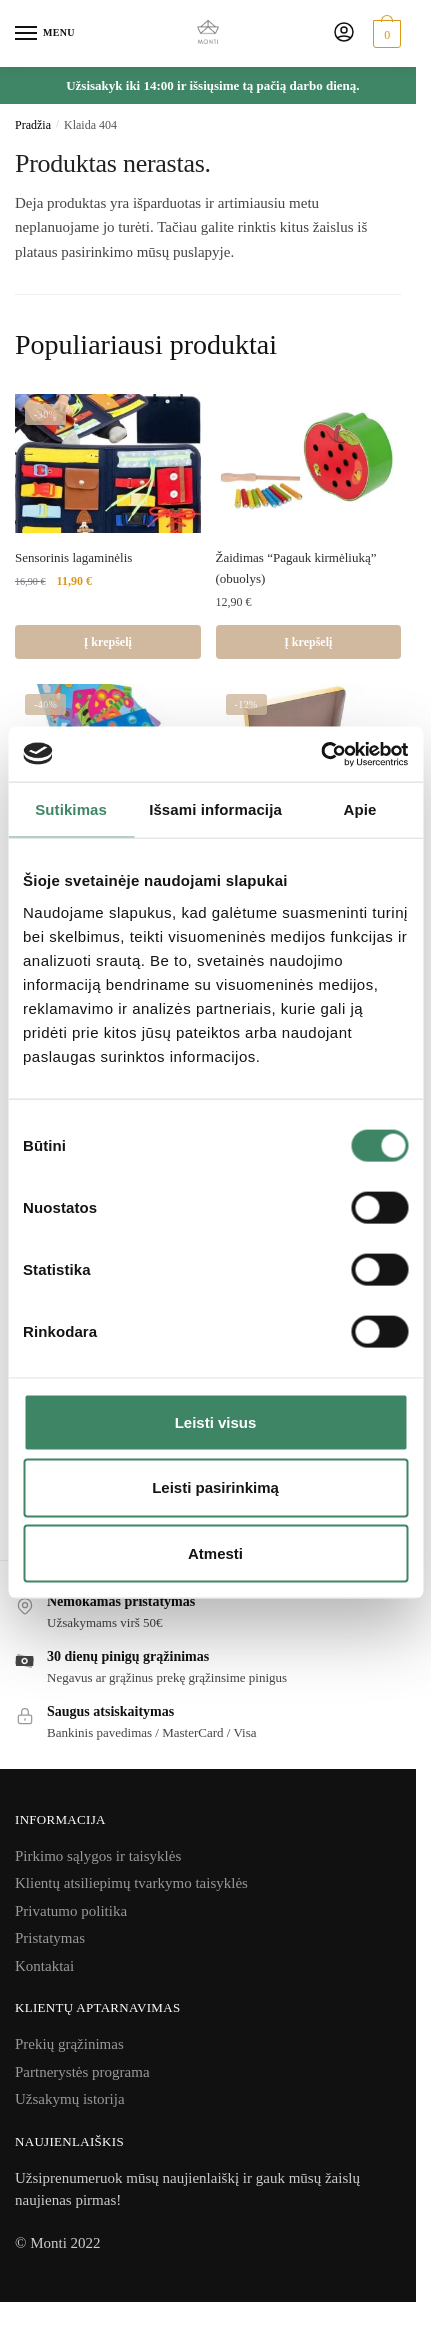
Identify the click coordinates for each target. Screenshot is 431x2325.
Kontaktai (44, 1966)
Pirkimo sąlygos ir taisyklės (98, 1856)
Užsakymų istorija (70, 2099)
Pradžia (33, 125)
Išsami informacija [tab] (215, 809)
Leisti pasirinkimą (215, 1487)
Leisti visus (216, 1421)
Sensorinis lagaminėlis (73, 557)
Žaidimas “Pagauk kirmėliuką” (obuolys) (296, 568)
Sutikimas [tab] (71, 809)
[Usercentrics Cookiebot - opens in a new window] (320, 754)
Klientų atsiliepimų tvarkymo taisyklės (131, 1883)
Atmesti (215, 1553)
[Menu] (45, 34)
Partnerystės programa (82, 2072)
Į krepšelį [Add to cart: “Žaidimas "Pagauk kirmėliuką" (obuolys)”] (308, 642)
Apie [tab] (359, 809)
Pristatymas (50, 1938)
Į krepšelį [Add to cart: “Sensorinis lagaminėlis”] (108, 642)
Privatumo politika (71, 1911)
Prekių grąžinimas (69, 2044)
